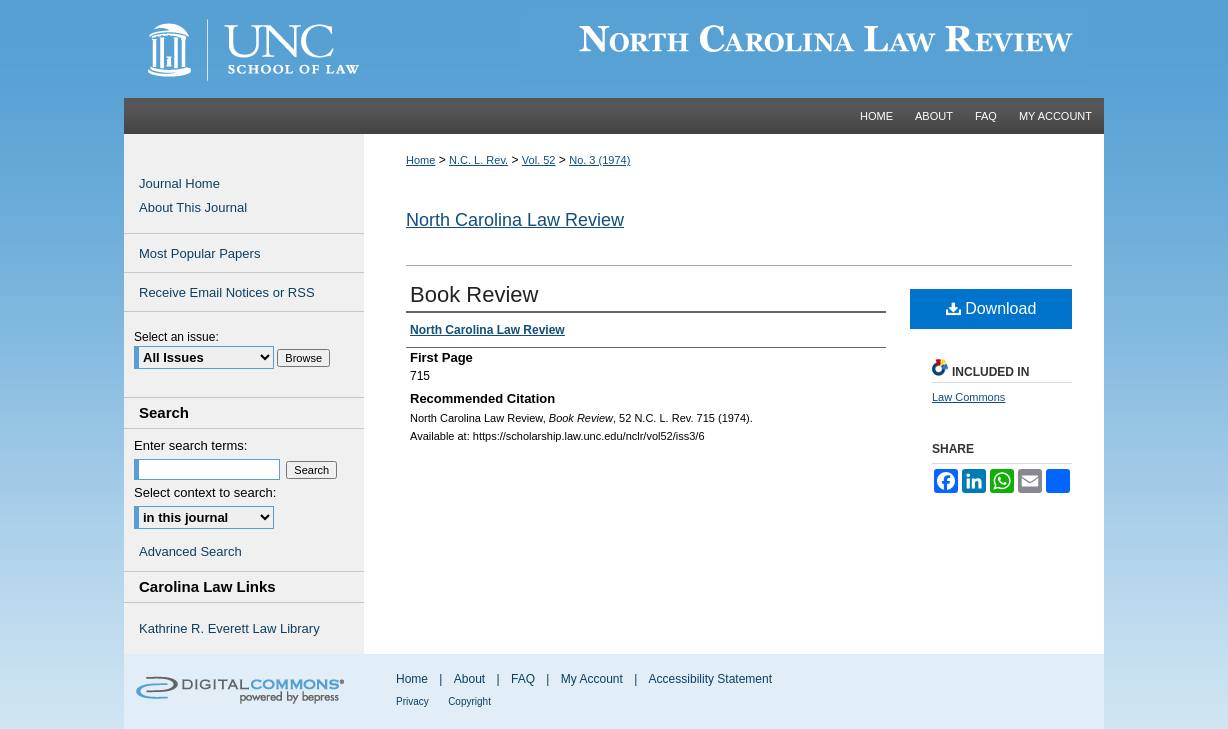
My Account (592, 679)
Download (991, 308)
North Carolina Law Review (515, 220)
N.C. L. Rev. (478, 160)
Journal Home (179, 183)
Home (420, 160)
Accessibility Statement (710, 679)
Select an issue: (176, 337)
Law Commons (968, 397)
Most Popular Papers (199, 253)
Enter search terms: (190, 445)
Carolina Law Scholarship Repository (734, 49)
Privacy (412, 701)
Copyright (469, 701)
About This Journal (193, 207)
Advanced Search (190, 551)
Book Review (474, 294)
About (469, 679)
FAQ (523, 679)
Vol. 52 (539, 160)
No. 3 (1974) (599, 160)
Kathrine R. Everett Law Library (229, 628)
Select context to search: (205, 492)
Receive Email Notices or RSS (227, 292)
